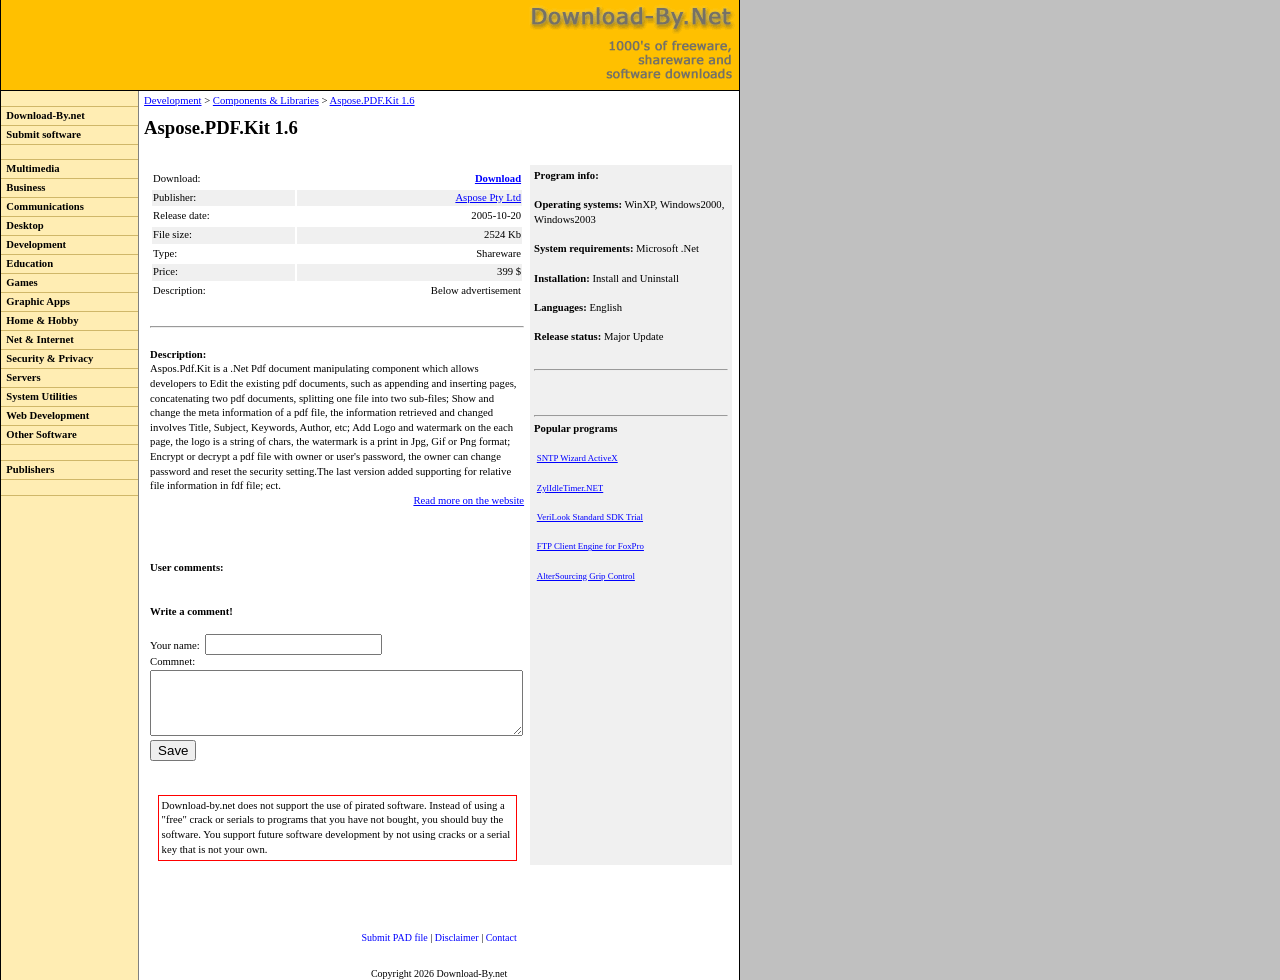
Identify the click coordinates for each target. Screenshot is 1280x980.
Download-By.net (43, 115)
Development (33, 244)
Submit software (41, 134)
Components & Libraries (225, 100)
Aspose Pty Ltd (490, 197)
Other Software (39, 434)
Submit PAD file (375, 934)
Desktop (22, 225)
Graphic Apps (35, 301)
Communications (42, 206)
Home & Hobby (40, 320)
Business (23, 187)
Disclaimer (437, 934)
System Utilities (39, 396)
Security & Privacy (47, 358)
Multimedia (30, 168)
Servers (21, 377)
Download (500, 178)
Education (27, 263)
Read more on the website (470, 485)
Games (19, 282)
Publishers (27, 469)
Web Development (45, 415)
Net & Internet (37, 339)
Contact (481, 934)
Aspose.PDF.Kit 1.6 (330, 100)
